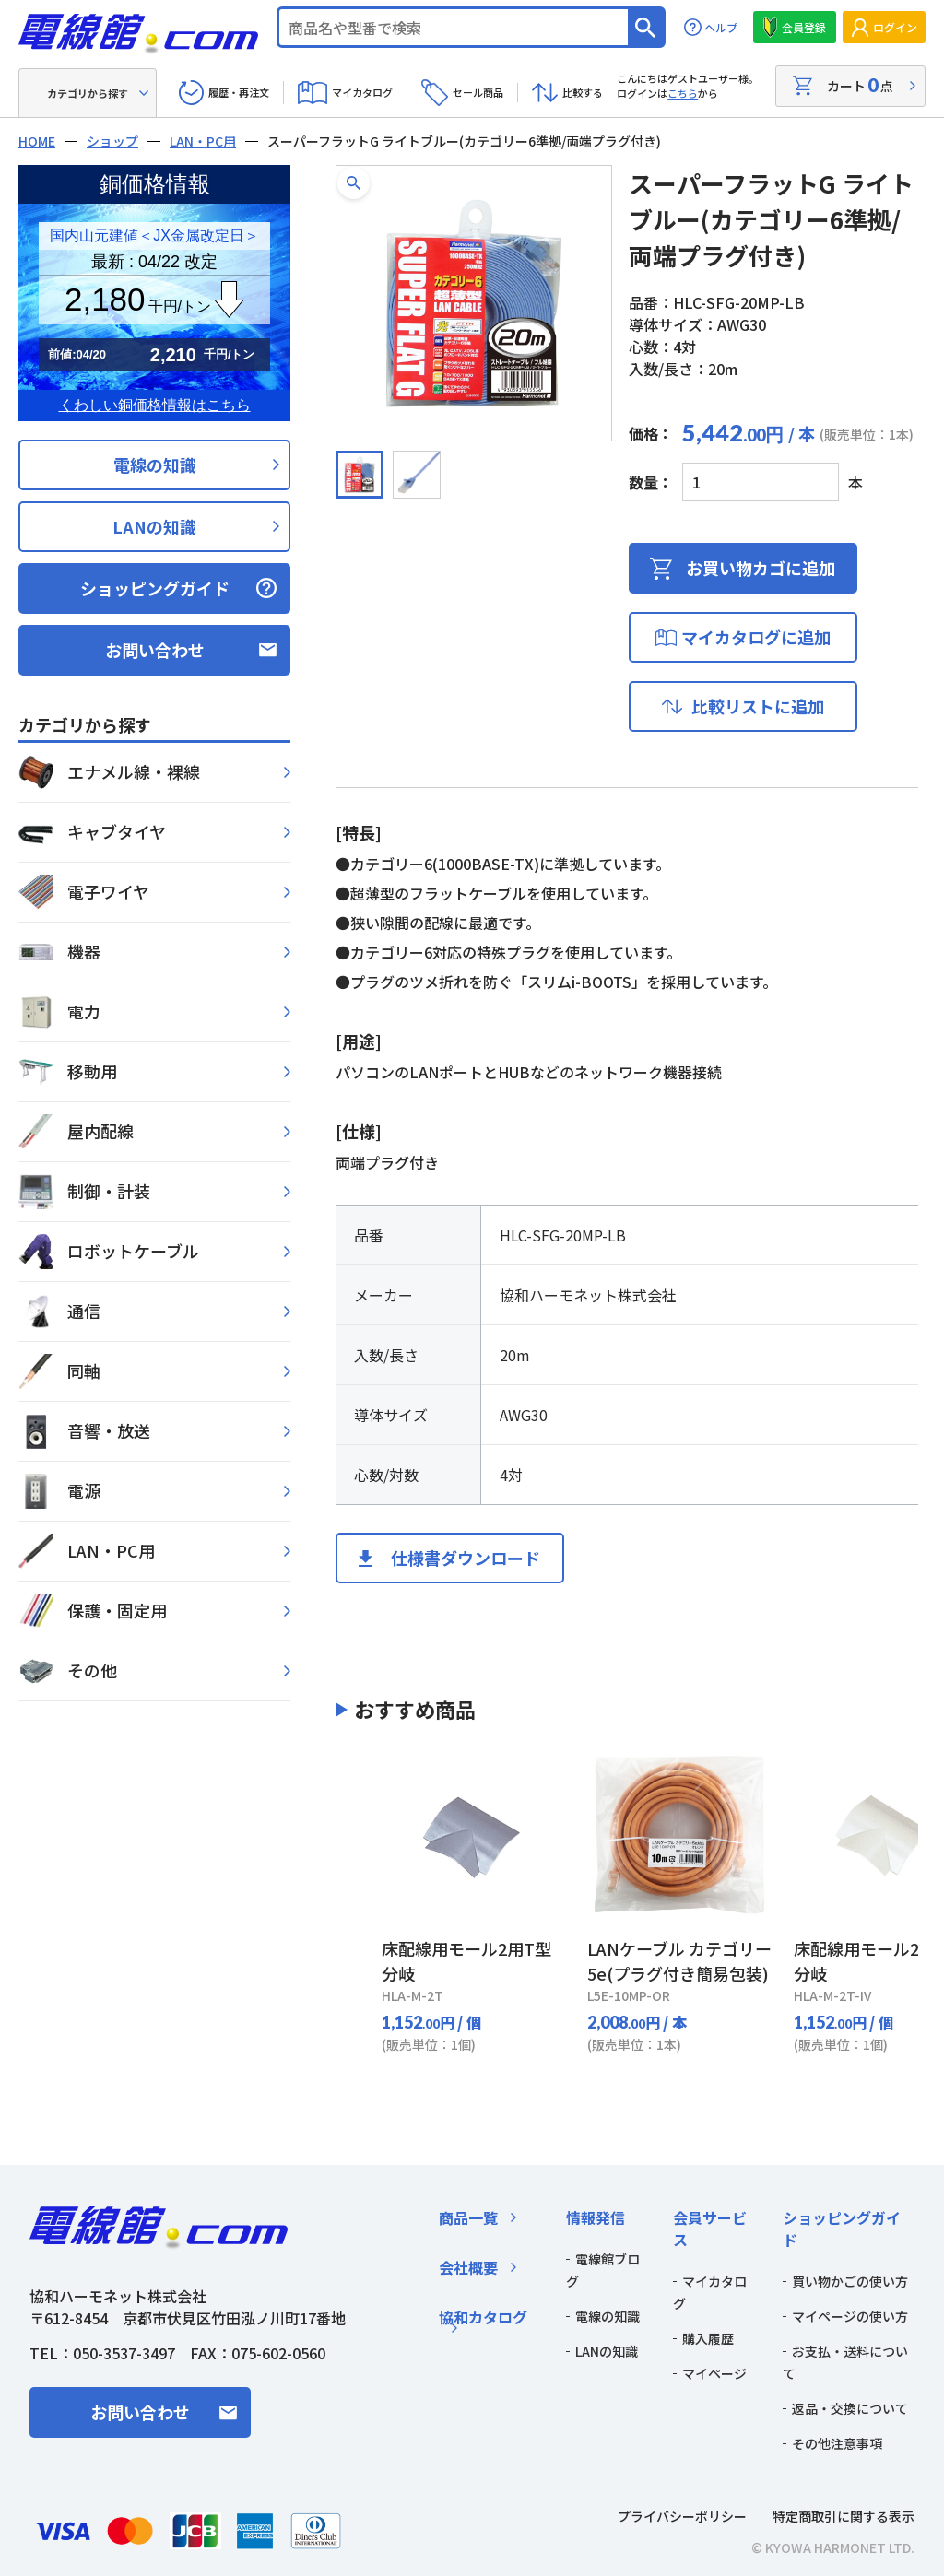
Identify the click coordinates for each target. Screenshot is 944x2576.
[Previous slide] (359, 1899)
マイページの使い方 (850, 2316)
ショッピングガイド (155, 588)
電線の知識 (154, 464)
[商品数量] (760, 482)
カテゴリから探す (87, 93)
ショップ (112, 141)
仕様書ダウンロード (465, 1558)
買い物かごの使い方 (850, 2281)
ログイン (895, 27)
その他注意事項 (837, 2443)
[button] (353, 183)
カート (860, 85)
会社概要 (468, 2267)
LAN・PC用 (203, 141)
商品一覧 (468, 2217)
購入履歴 (708, 2338)
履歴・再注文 (238, 92)
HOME (36, 141)
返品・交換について (850, 2408)
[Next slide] (895, 1899)
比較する (582, 92)
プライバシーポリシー (682, 2516)
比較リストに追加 (757, 706)
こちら (682, 93)
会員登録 (804, 27)
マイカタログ (362, 92)
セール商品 (478, 92)
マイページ (714, 2373)
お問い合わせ (155, 650)
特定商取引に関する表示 (843, 2516)
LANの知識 (154, 526)
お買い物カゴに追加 (760, 568)
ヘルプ (721, 27)
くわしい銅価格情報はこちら (155, 405)
